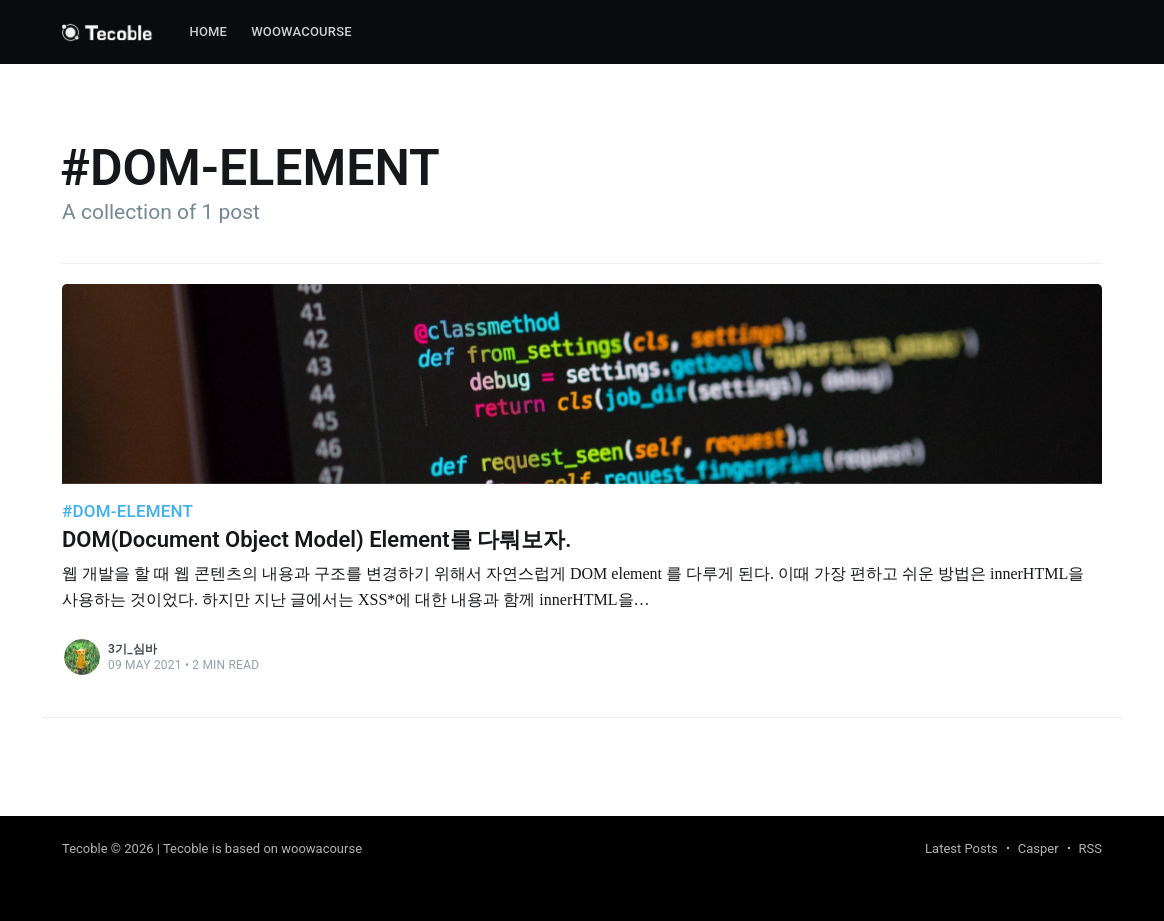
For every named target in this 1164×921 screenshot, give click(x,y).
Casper (1038, 848)
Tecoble (85, 848)
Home (208, 31)
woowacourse (301, 31)
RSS (1090, 848)
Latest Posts (961, 848)
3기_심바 (132, 649)
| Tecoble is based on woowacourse (259, 848)
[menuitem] (208, 32)
